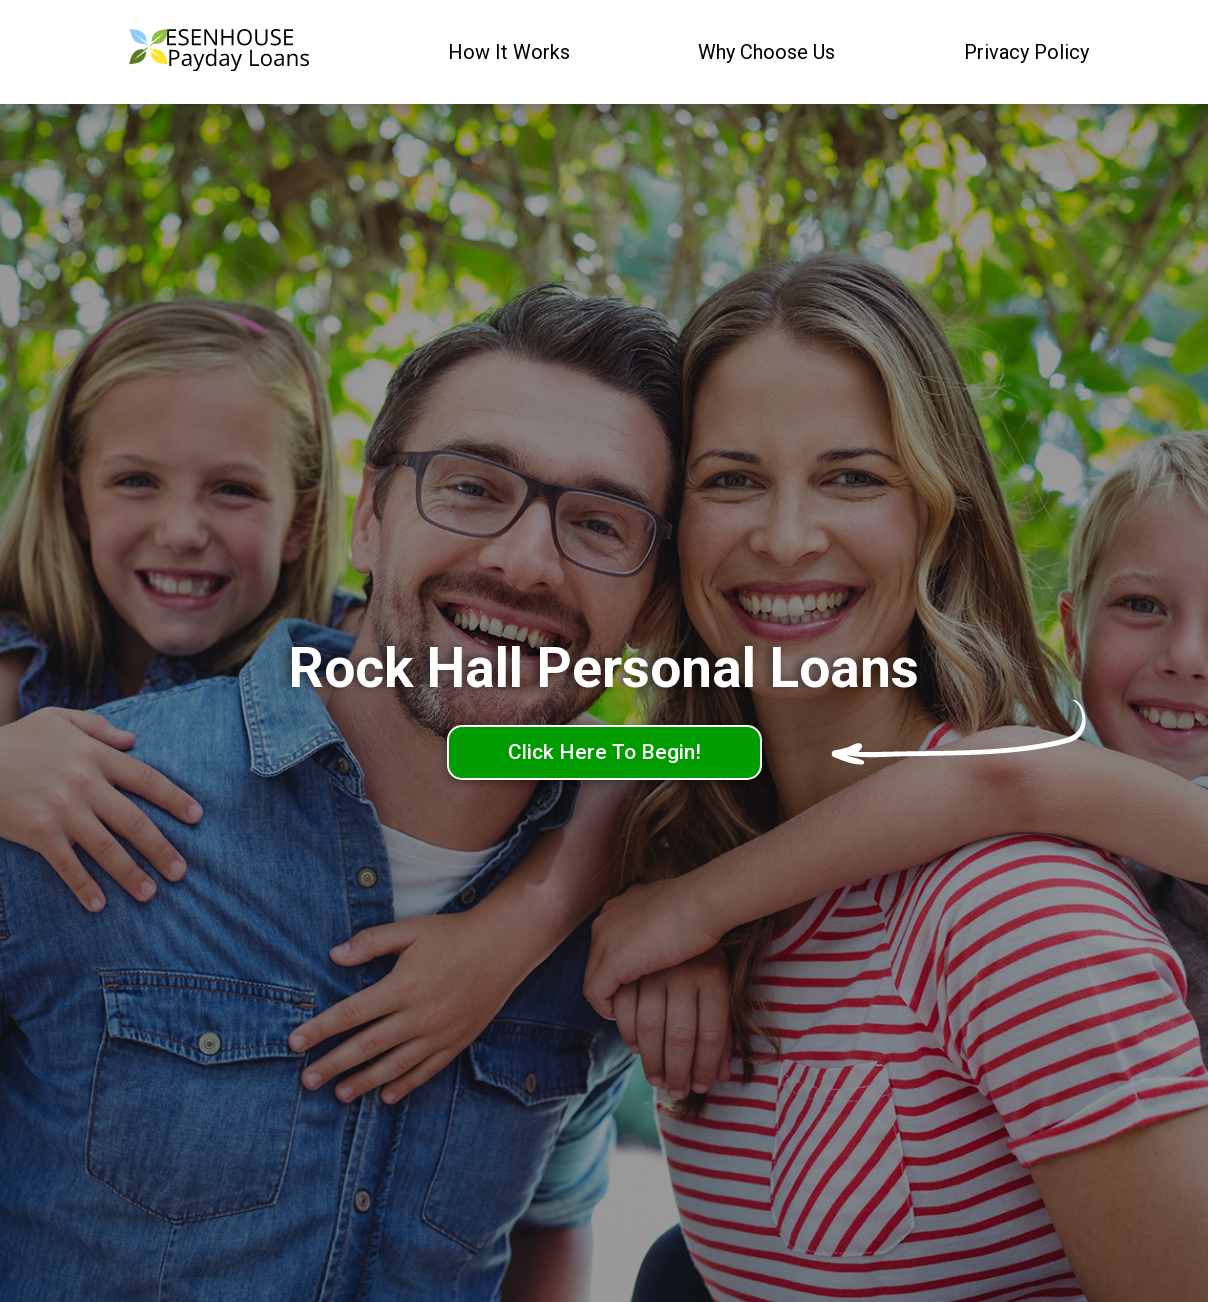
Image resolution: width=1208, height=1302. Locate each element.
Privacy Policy (1026, 52)
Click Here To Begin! (604, 752)
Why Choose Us (766, 52)
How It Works (509, 52)
